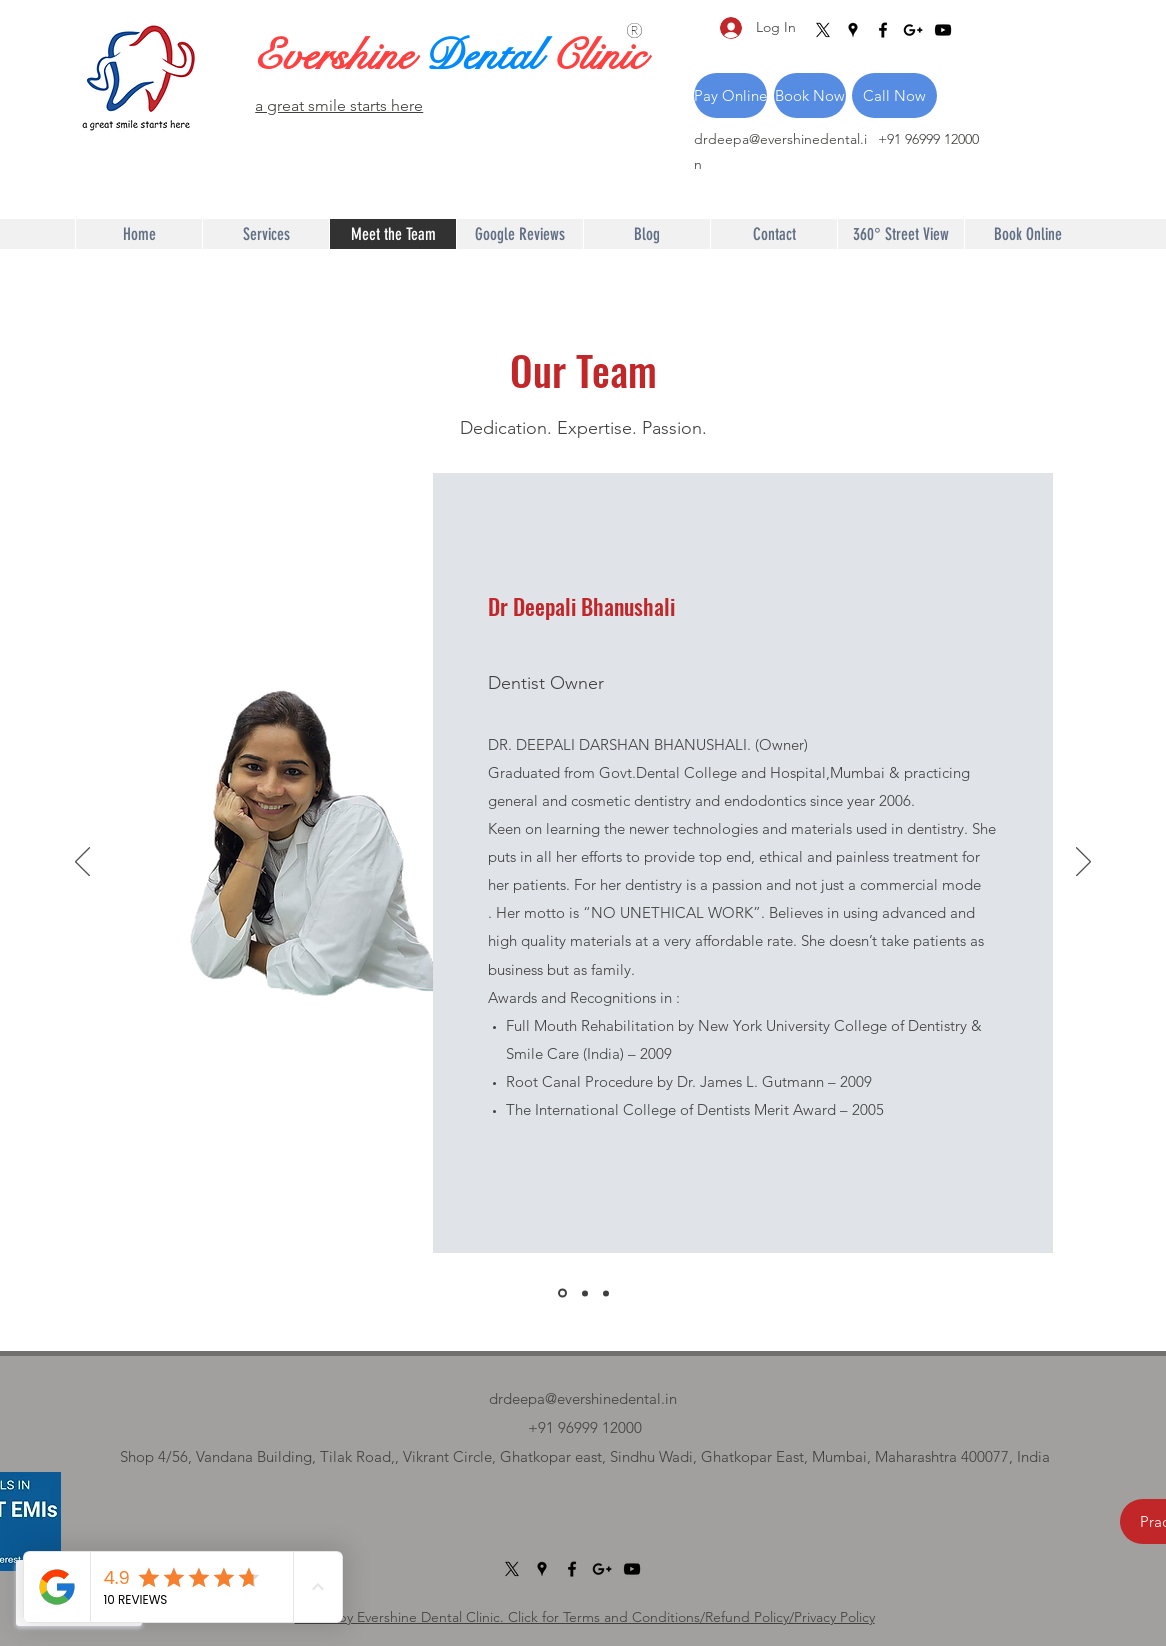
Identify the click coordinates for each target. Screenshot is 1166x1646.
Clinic (598, 56)
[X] (823, 30)
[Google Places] (853, 30)
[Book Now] (810, 95)
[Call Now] (894, 95)
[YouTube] (943, 30)
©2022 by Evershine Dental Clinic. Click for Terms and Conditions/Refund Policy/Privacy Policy (585, 1617)
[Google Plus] (913, 30)
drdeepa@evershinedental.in (583, 1398)
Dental (487, 56)
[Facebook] (883, 30)
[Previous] (82, 863)
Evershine (339, 56)
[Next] (1083, 863)
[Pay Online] (730, 95)
